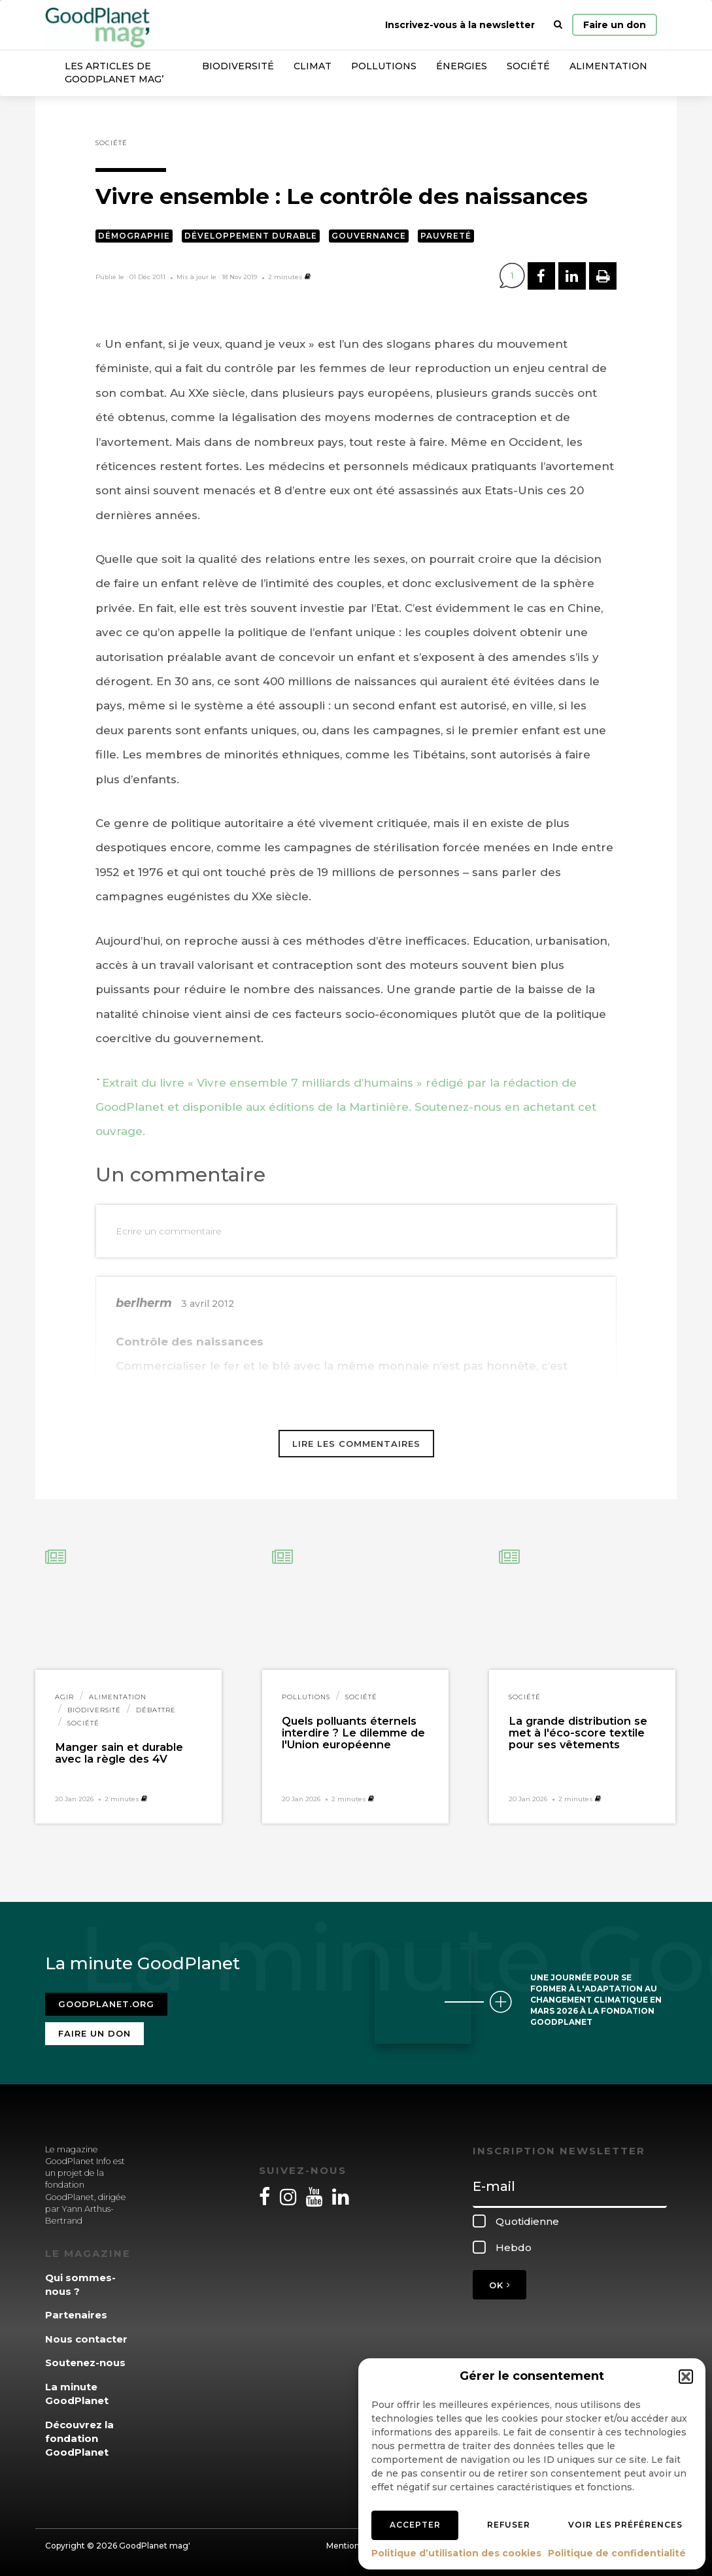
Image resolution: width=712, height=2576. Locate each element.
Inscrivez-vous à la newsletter (460, 25)
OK (499, 2285)
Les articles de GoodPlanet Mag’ (114, 72)
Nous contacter (86, 2339)
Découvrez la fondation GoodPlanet (79, 2438)
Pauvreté (445, 236)
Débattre (156, 1710)
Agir (64, 1697)
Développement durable (250, 236)
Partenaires (76, 2315)
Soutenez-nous (85, 2362)
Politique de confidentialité (617, 2553)
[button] (685, 2376)
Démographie (134, 236)
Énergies (461, 66)
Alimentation (608, 66)
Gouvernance (368, 236)
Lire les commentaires (356, 1443)
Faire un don (614, 25)
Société (528, 66)
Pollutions (383, 66)
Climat (312, 66)
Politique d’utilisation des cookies (456, 2553)
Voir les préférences (625, 2525)
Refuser (508, 2525)
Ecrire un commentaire (169, 1231)
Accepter (415, 2525)
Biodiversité (238, 66)
